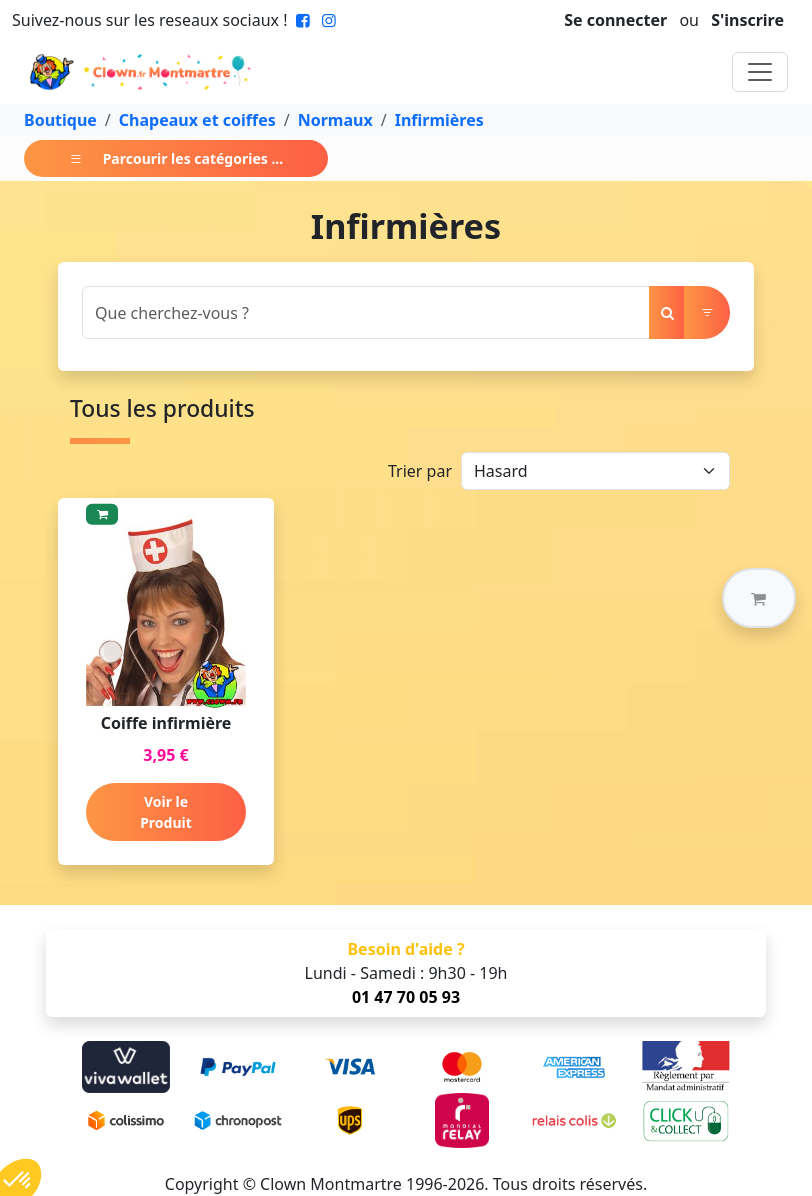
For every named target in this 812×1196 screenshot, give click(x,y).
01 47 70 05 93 (406, 997)
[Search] (366, 312)
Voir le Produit (166, 812)
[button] (759, 598)
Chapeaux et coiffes (197, 120)
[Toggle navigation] (760, 72)
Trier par (420, 471)
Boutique (60, 120)
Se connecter (615, 20)
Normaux (335, 120)
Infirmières (439, 120)
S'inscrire (747, 20)
